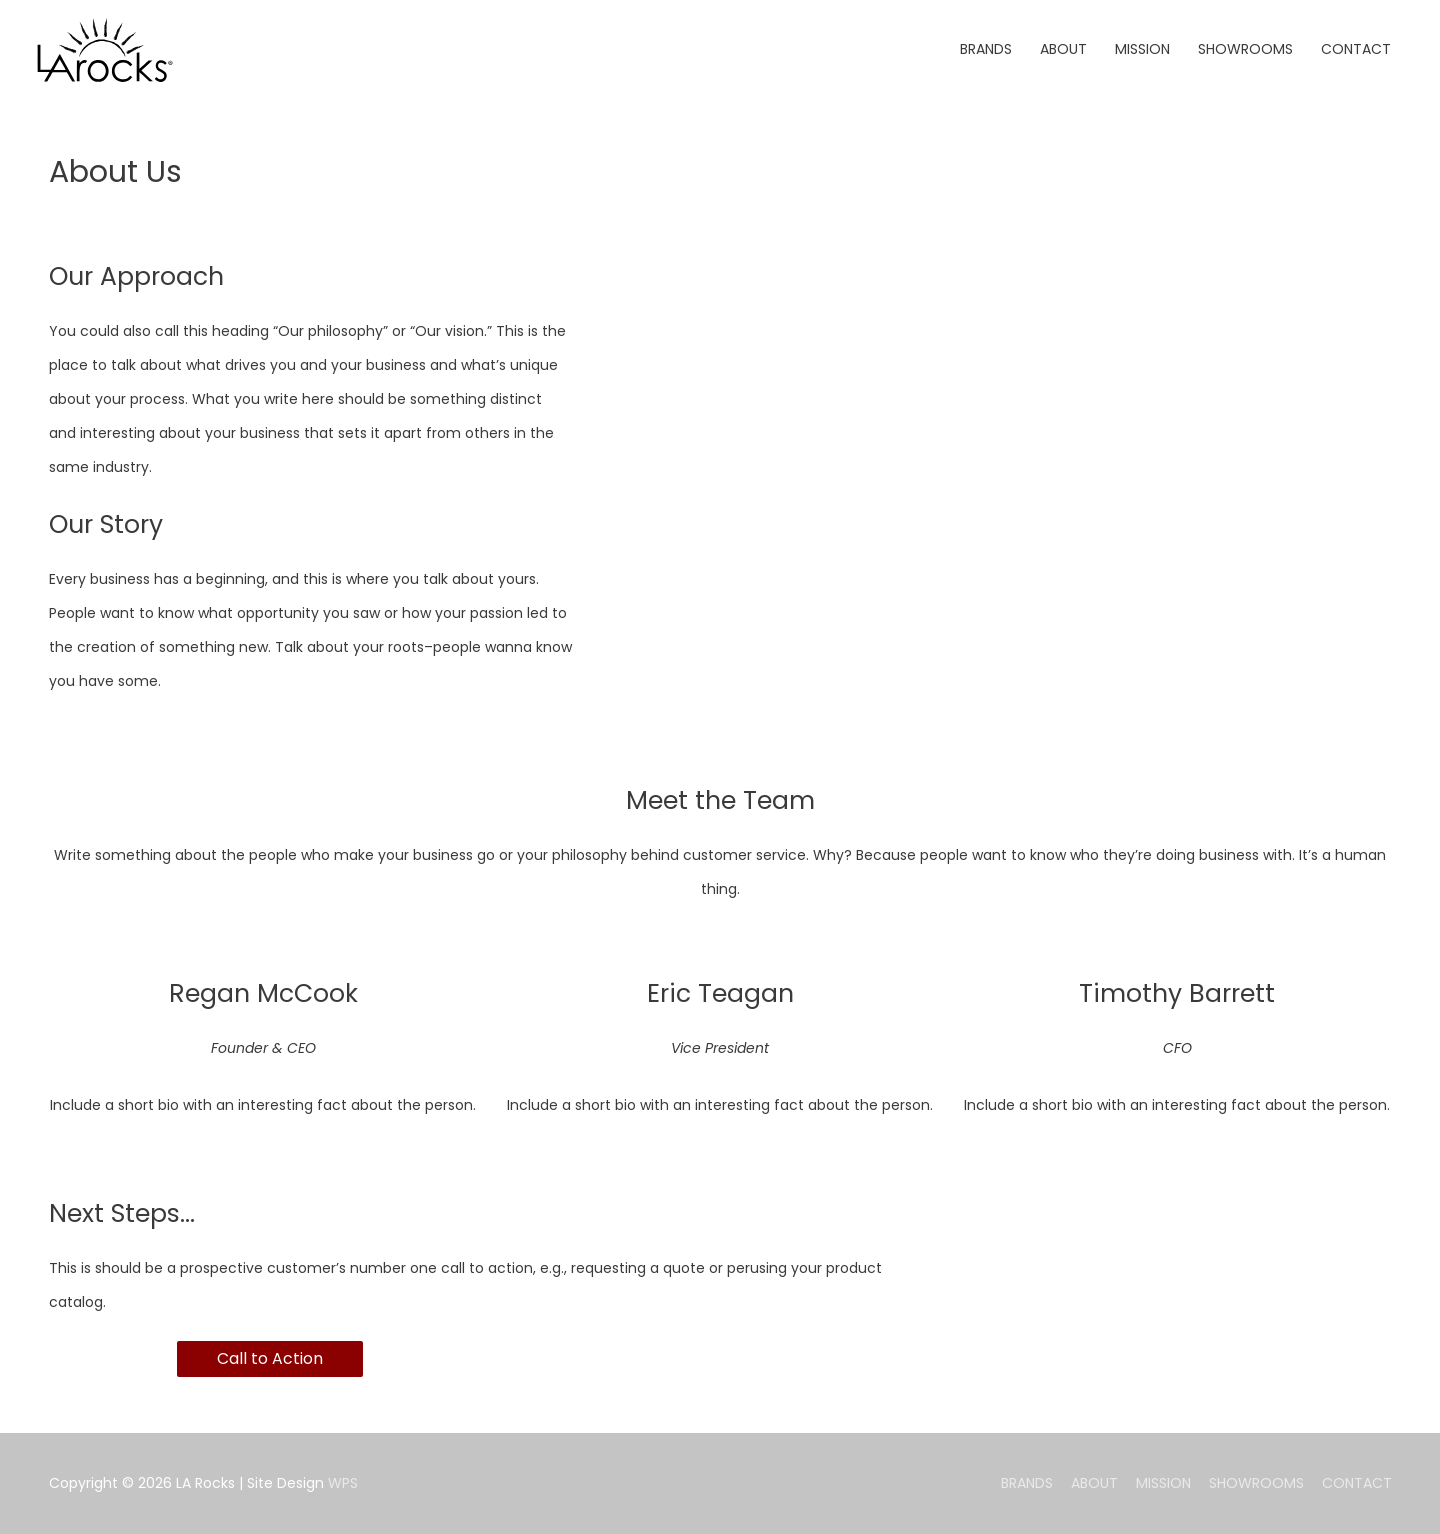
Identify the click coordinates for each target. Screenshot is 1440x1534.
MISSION (1163, 1483)
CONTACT (1357, 1483)
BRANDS (1027, 1483)
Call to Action (270, 1358)
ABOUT (1094, 1483)
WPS (343, 1483)
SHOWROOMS (1256, 1483)
